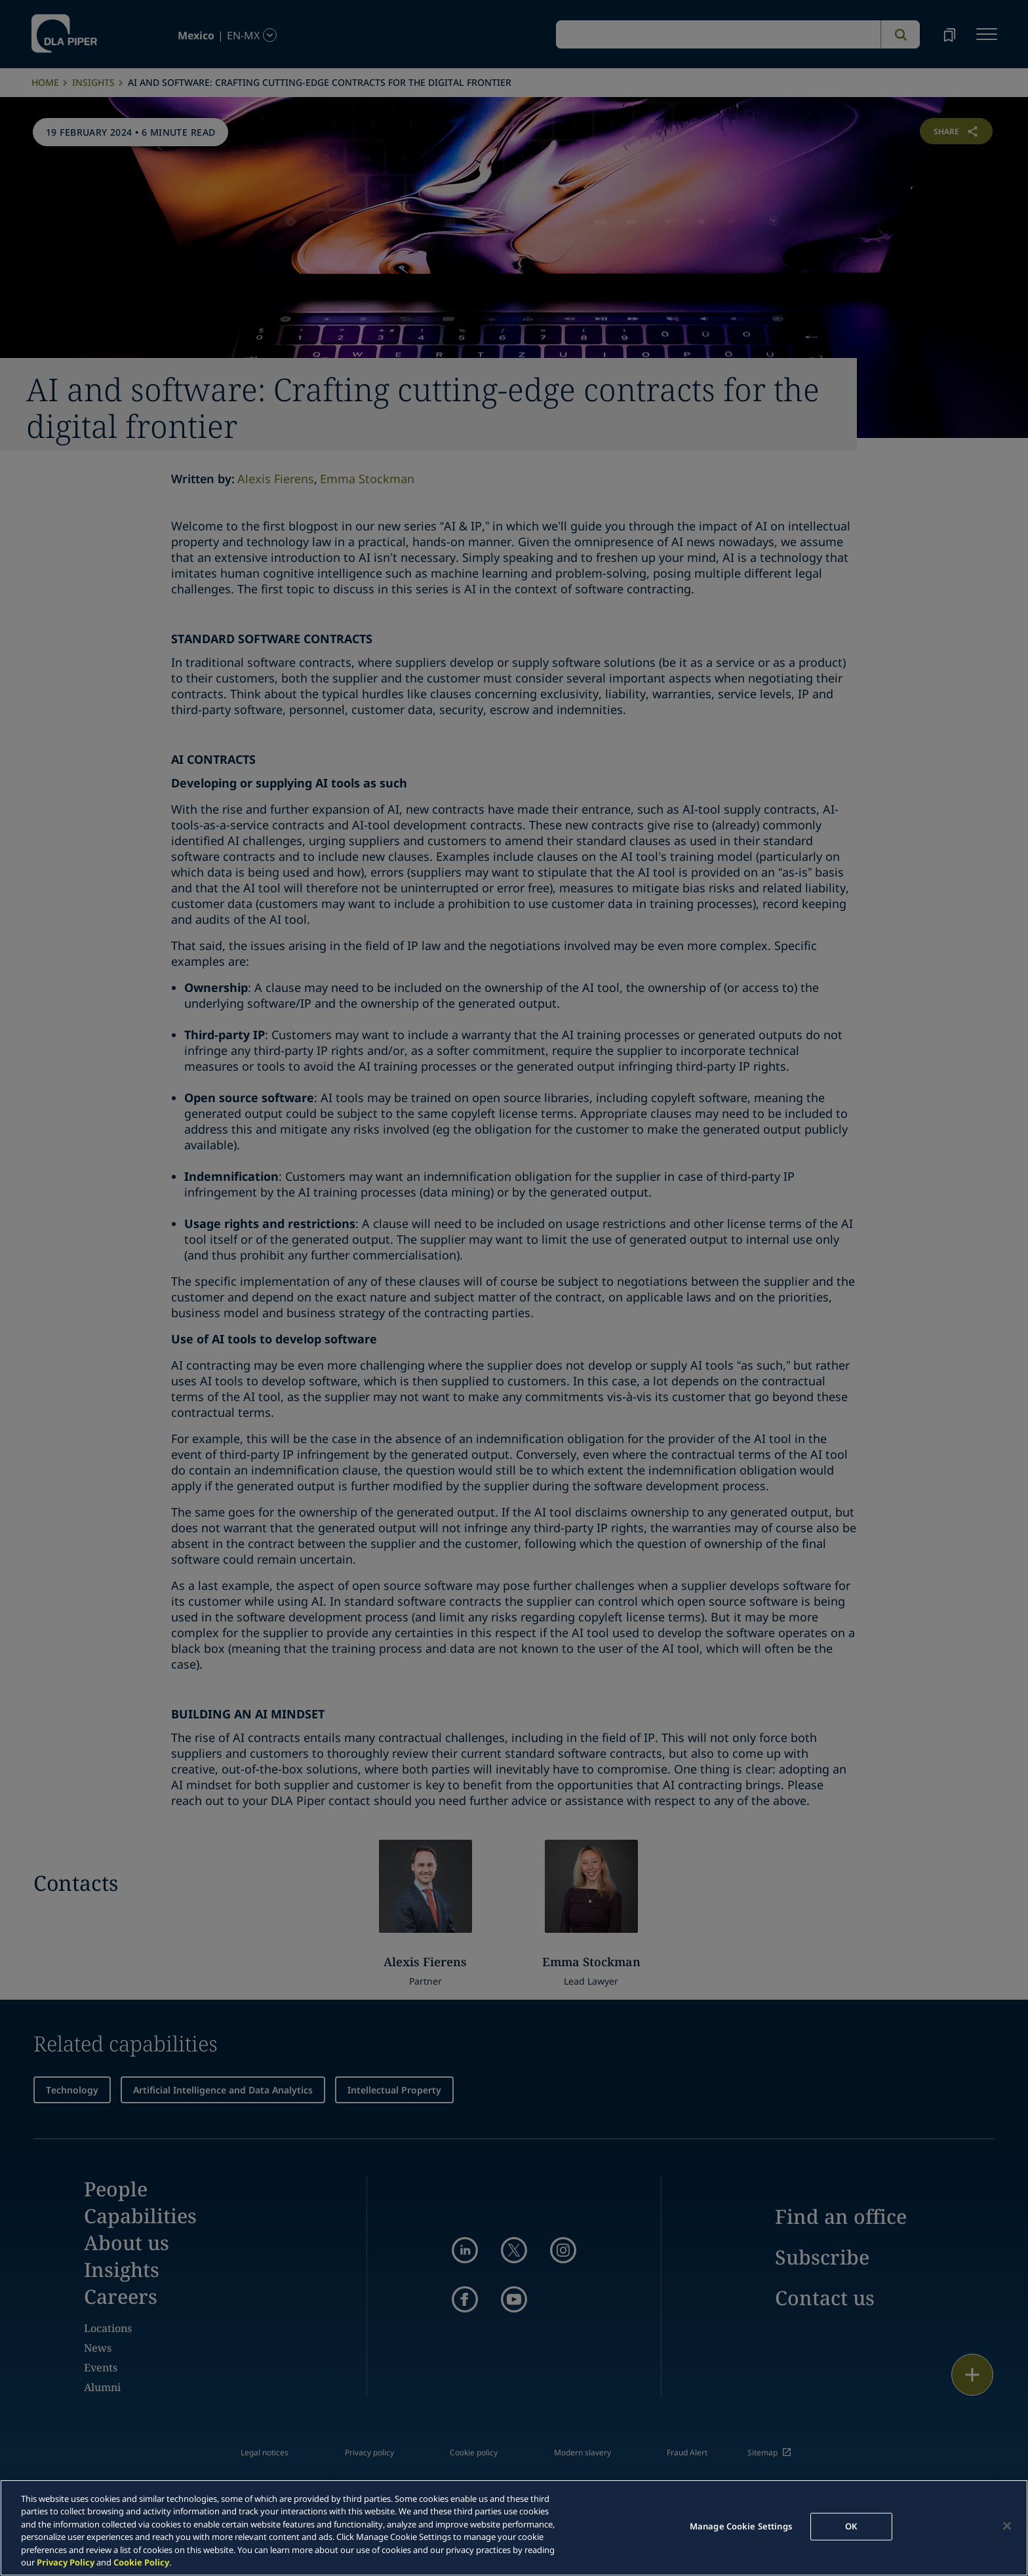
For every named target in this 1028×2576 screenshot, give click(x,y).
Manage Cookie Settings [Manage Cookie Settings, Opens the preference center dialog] (741, 2526)
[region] (514, 2528)
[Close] (1007, 2526)
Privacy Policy (65, 2562)
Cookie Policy (141, 2562)
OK (851, 2526)
